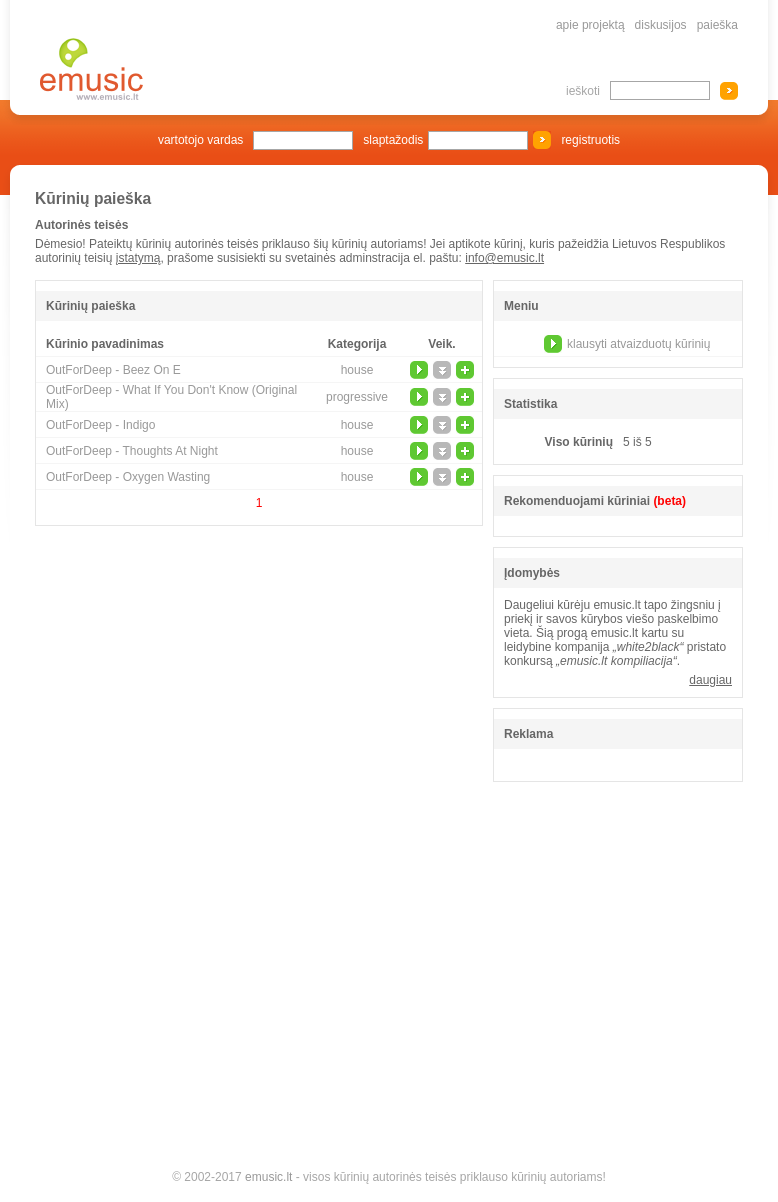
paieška (717, 25)
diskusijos (661, 25)
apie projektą (590, 25)
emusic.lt (268, 1177)
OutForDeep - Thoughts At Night (132, 451)
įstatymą (138, 258)
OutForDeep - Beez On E (113, 370)
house (357, 370)
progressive (357, 397)
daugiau (710, 680)
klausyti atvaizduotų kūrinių (638, 344)
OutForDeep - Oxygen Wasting (128, 477)
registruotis (590, 140)
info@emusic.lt (504, 258)
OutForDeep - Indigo (100, 425)
